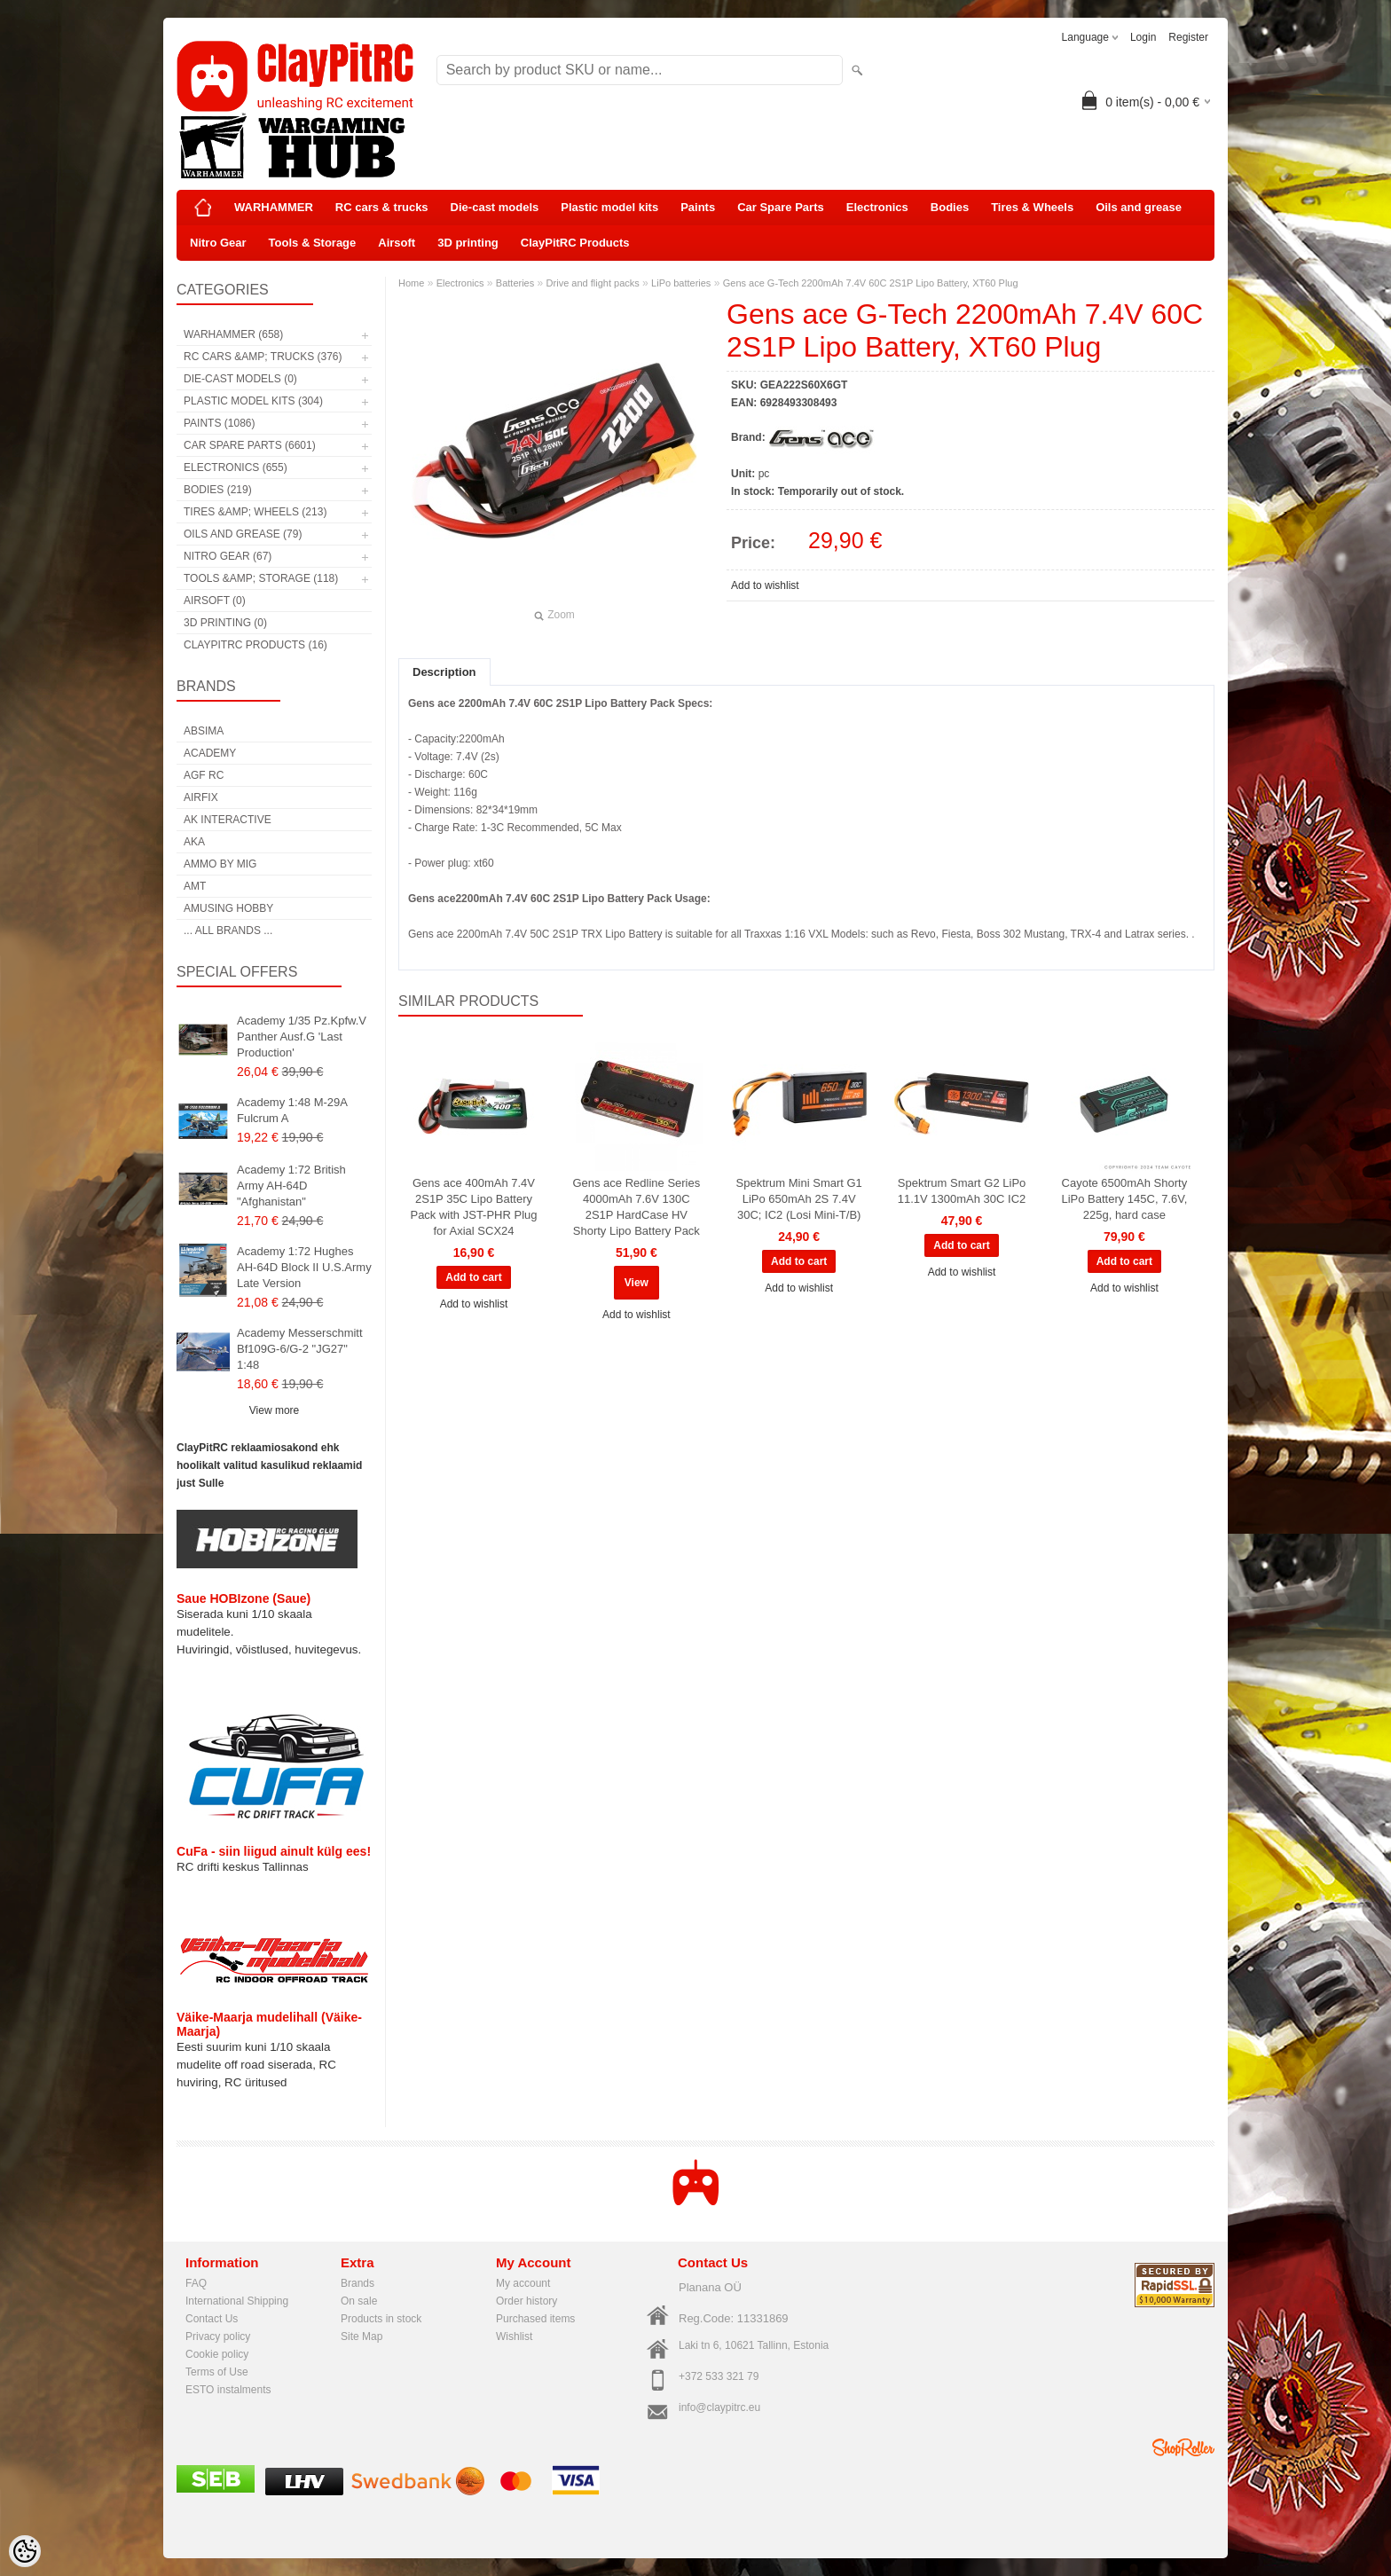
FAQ (196, 2283)
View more (274, 1410)
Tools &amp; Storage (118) (261, 578)
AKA (194, 842)
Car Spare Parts (780, 207)
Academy (210, 753)
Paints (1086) (219, 423)
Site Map (361, 2336)
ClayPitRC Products (575, 242)
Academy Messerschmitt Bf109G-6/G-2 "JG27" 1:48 (300, 1348)
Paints (697, 207)
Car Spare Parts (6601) (250, 445)
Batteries (515, 283)
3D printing (468, 242)
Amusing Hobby (228, 908)
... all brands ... (228, 930)
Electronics (877, 207)
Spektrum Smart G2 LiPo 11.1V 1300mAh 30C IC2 (962, 1191)
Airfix (201, 797)
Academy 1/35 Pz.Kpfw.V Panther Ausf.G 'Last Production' (301, 1036)
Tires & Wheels (1032, 207)
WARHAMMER (273, 207)
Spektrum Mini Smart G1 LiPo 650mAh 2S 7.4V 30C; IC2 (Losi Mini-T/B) (799, 1198)
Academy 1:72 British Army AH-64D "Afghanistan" (291, 1185)
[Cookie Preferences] (25, 2551)
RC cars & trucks (381, 207)
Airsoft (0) (215, 600)
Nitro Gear (218, 242)
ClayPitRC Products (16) (255, 645)
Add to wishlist (765, 585)
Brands (357, 2283)
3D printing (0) (225, 623)
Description (444, 672)
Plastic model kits (609, 207)
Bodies (950, 207)
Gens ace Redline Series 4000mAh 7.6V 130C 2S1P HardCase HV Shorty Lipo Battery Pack (636, 1206)
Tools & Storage (313, 242)
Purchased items (535, 2319)
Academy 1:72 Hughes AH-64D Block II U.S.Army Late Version (304, 1267)
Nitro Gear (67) (227, 556)
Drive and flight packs (593, 283)
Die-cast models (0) (240, 379)
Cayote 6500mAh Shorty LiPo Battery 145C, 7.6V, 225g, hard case (1124, 1198)
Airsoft (396, 242)
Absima (204, 731)
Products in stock (381, 2319)
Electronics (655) (235, 467)
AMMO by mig (220, 864)
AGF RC (204, 775)
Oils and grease (1139, 207)
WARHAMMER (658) (233, 334)
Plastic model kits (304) (253, 401)
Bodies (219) (218, 489)
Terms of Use (216, 2372)
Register (1188, 37)
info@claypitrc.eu (719, 2407)
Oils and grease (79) (243, 534)
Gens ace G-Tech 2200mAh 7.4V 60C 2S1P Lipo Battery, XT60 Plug (870, 283)
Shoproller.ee (1183, 2447)
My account (523, 2283)
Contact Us (211, 2319)
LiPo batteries (681, 283)
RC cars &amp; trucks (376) (263, 356)
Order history (526, 2301)
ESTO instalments (228, 2390)
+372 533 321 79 (718, 2376)
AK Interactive (227, 819)
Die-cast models (495, 207)
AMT (195, 886)
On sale (359, 2301)
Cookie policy (216, 2354)
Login (1143, 37)
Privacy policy (217, 2336)
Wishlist (514, 2336)
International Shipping (236, 2301)
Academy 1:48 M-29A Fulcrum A (292, 1110)
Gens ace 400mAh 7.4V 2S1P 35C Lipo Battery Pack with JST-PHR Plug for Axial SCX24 (473, 1206)
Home (411, 283)
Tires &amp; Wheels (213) (255, 512)
